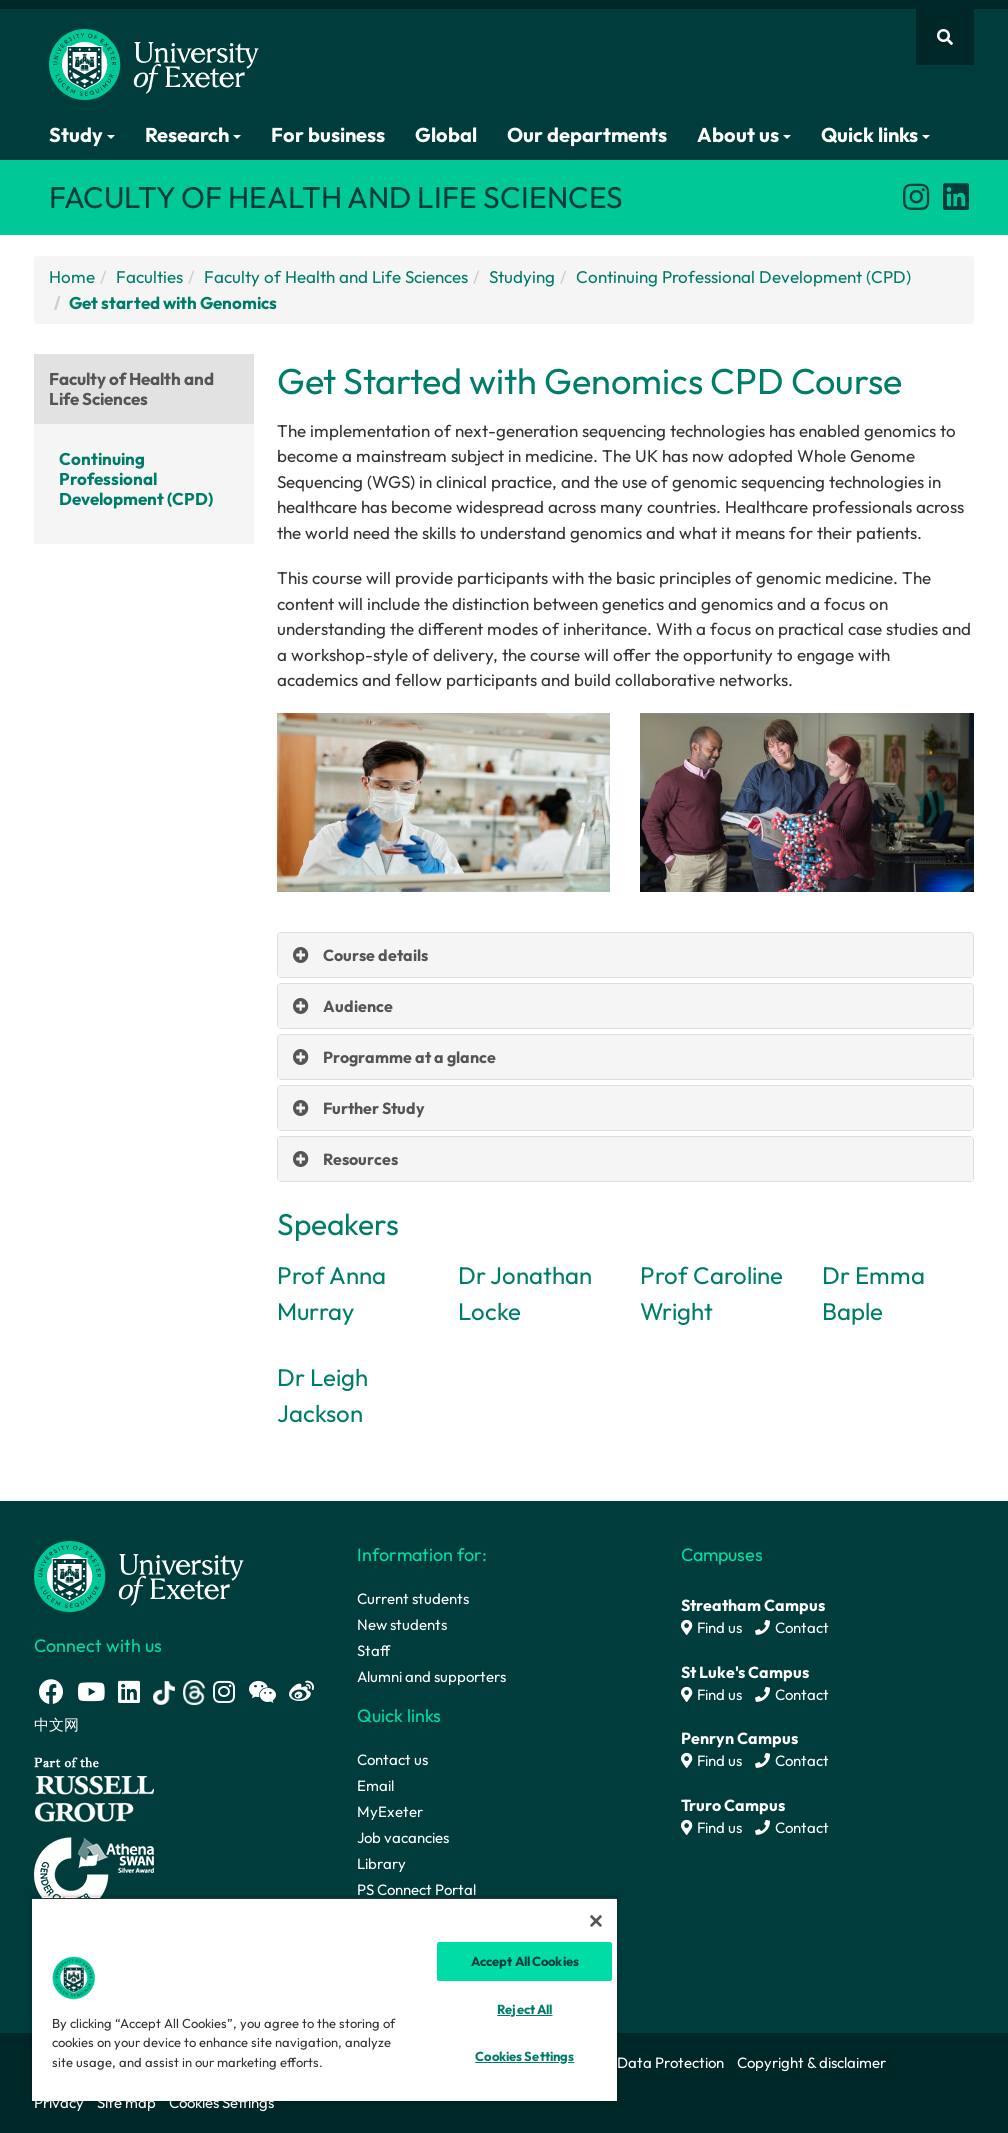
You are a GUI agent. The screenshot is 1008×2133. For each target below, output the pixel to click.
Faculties (149, 276)
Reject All (524, 2009)
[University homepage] (139, 1574)
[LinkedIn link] (956, 197)
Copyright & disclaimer (811, 2062)
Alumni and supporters (431, 1676)
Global (446, 134)
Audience (358, 1006)
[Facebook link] (51, 1691)
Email (375, 1785)
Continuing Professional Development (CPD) (743, 276)
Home (72, 276)
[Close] (596, 1921)
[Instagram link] (916, 197)
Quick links (875, 134)
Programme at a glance (409, 1057)
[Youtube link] (91, 1691)
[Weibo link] (301, 1691)
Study (82, 134)
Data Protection (670, 2062)
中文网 (56, 1724)
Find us (711, 1627)
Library (381, 1863)
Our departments (587, 134)
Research (193, 134)
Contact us (392, 1759)
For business (328, 134)
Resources (360, 1159)
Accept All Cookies (525, 1961)
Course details (375, 955)
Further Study (374, 1108)
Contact (792, 1627)
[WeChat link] (262, 1691)
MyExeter (390, 1811)
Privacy (59, 2102)
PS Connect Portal (416, 1889)
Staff (373, 1650)
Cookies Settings (221, 2102)
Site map (126, 2102)
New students (402, 1624)
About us (744, 134)
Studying (522, 276)
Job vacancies (403, 1837)
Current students (413, 1598)
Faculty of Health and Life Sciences (336, 276)
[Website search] (945, 37)
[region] (324, 1999)
